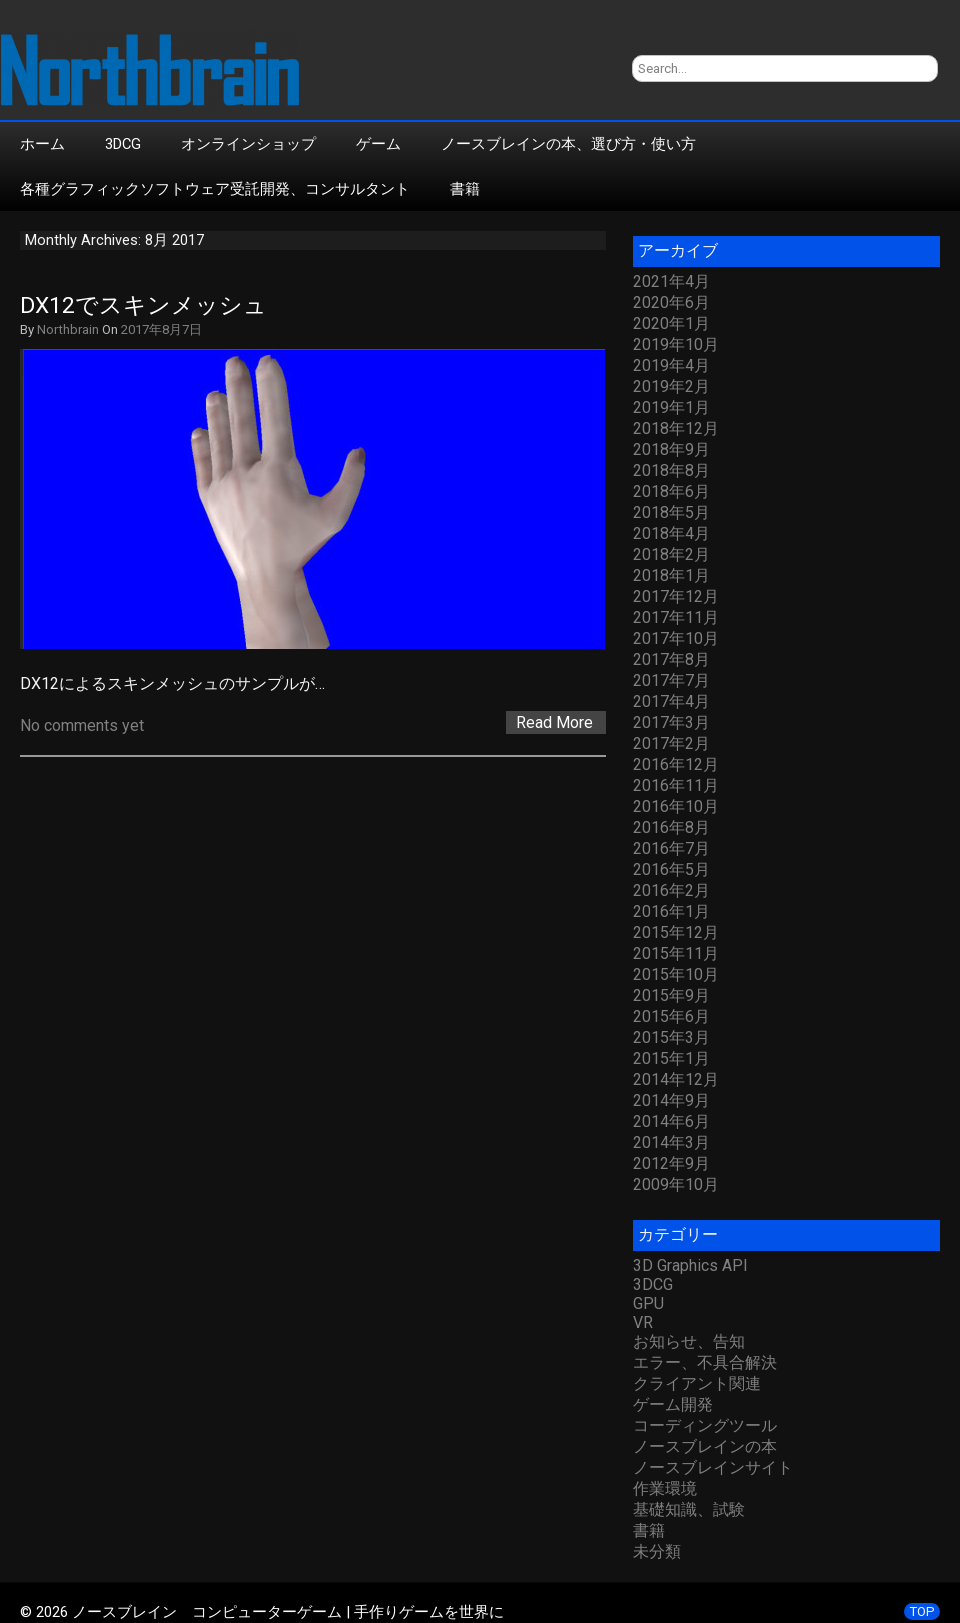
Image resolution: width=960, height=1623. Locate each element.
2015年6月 (671, 1016)
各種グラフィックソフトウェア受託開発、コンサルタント (215, 189)
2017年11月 (676, 617)
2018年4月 (671, 533)
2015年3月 (671, 1037)
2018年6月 (671, 491)
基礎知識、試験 (689, 1509)
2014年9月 (671, 1100)
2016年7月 (671, 848)
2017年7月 (671, 680)
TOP (922, 1611)
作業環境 (665, 1488)
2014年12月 (676, 1079)
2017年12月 (676, 596)
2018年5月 (671, 512)
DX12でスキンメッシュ (143, 305)
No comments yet (82, 725)
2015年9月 (671, 995)
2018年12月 (676, 428)
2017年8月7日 (161, 329)
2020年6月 (671, 302)
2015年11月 (676, 953)
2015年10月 (676, 974)
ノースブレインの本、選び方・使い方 (568, 144)
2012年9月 (671, 1163)
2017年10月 (676, 638)
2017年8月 (671, 659)
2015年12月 (676, 932)
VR (643, 1322)
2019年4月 (671, 365)
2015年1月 (671, 1058)
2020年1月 (671, 323)
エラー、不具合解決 (705, 1362)
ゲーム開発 (673, 1404)
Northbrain (68, 329)
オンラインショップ (248, 144)
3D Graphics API (690, 1265)
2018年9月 (671, 449)
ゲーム (378, 144)
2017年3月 (671, 722)
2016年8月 (671, 827)
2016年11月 (676, 785)
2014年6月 (671, 1121)
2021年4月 (671, 281)
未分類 (657, 1551)
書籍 (465, 189)
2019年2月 (671, 386)
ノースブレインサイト (713, 1467)
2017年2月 (671, 743)
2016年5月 (671, 869)
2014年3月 (671, 1142)
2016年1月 (671, 911)
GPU (648, 1303)
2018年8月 (671, 470)
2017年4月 (671, 701)
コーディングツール (705, 1425)
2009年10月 (676, 1184)
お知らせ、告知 (689, 1341)
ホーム (42, 144)
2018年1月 (671, 575)
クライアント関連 (697, 1383)
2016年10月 (676, 806)
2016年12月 (676, 764)
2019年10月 (676, 344)
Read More (554, 722)
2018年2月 (671, 554)
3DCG (123, 144)
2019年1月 (671, 407)
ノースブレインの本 (705, 1446)
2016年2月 (671, 890)
